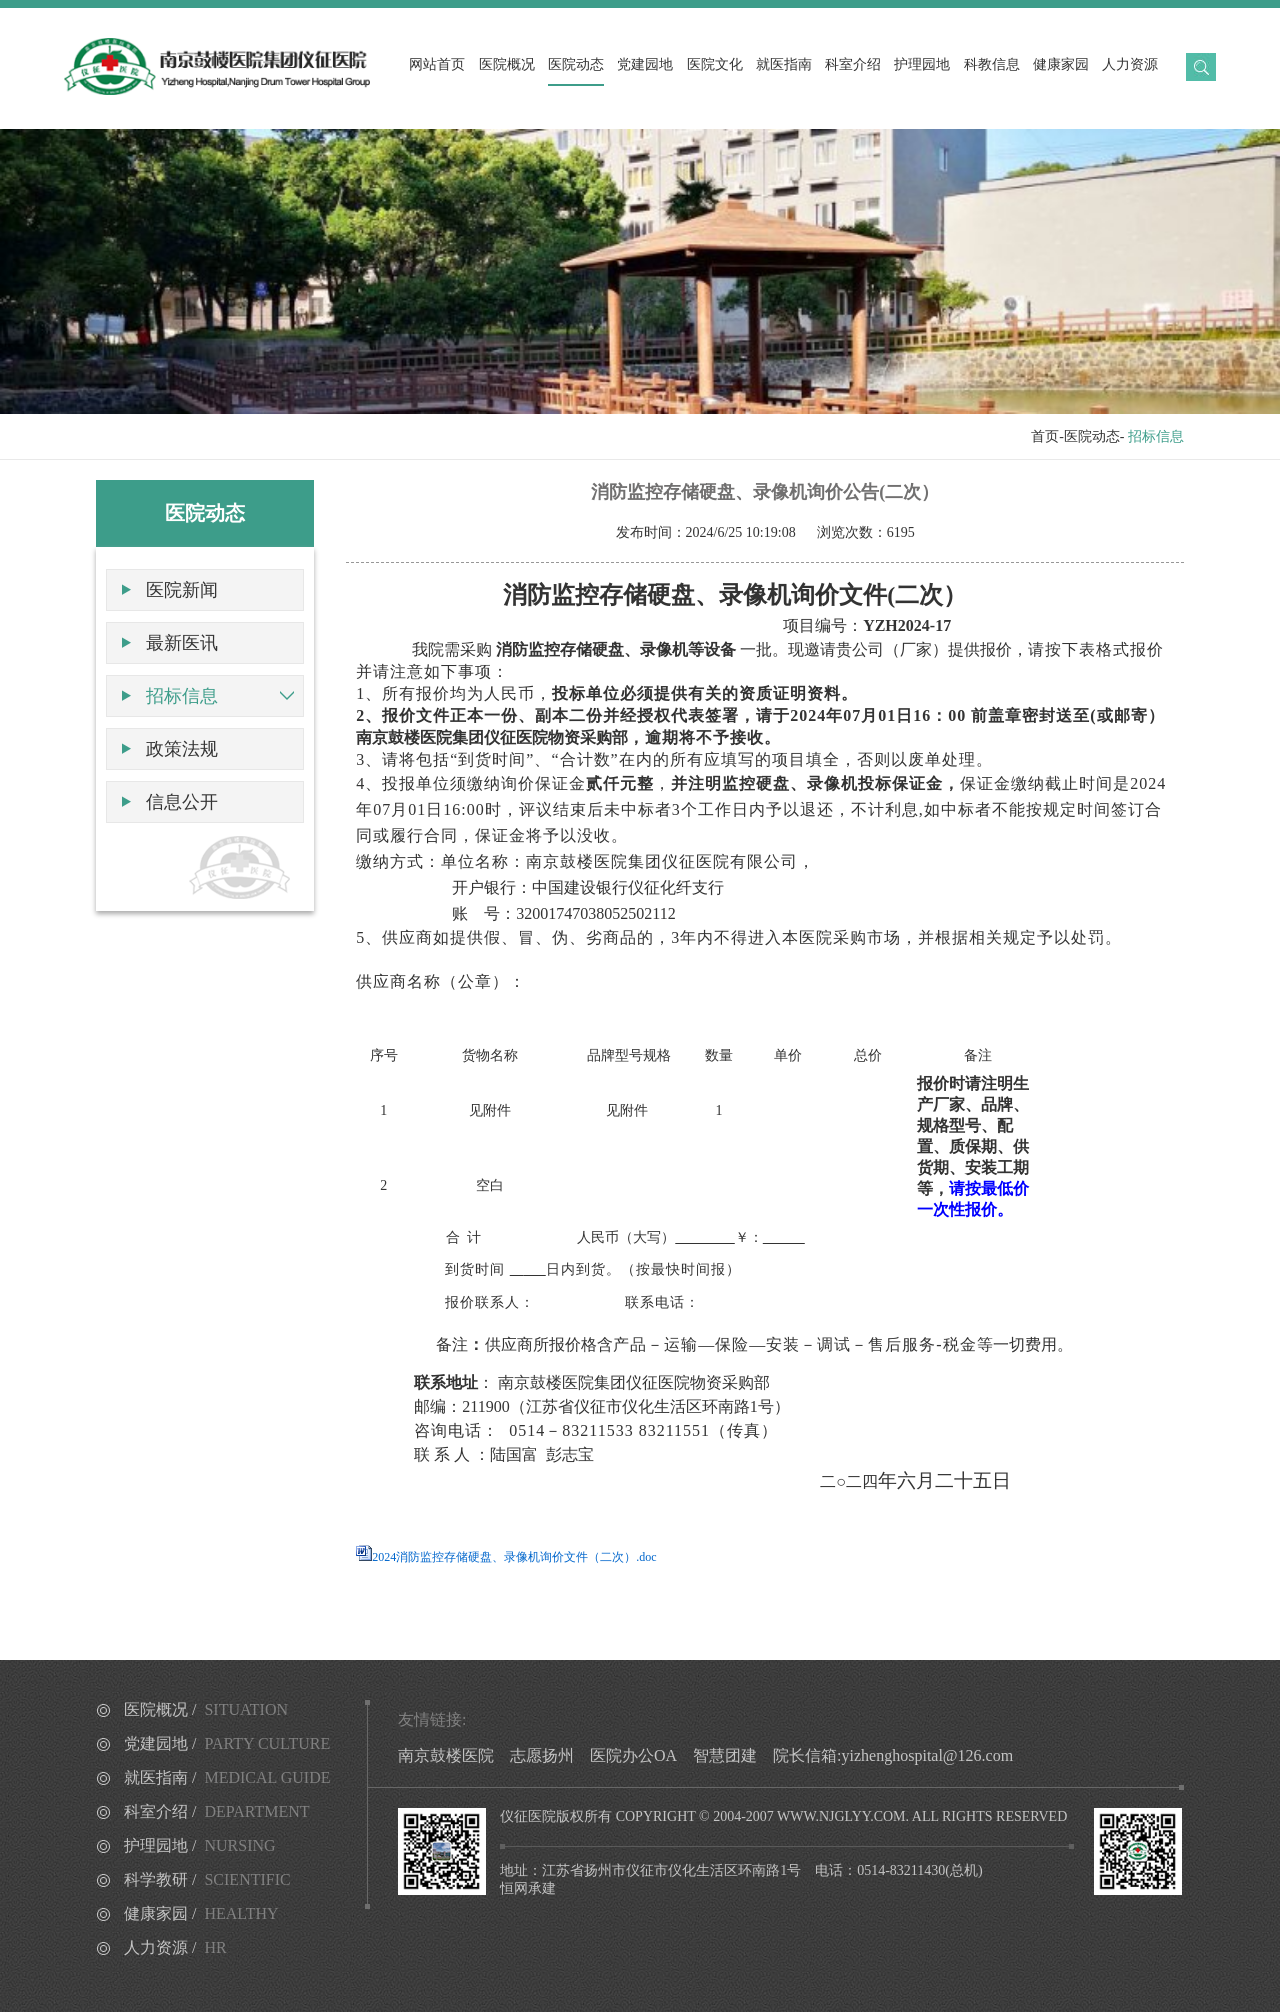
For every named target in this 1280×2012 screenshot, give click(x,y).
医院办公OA (633, 1755)
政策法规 (182, 749)
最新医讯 (182, 643)
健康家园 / (201, 1913)
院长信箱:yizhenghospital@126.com (893, 1755)
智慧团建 (725, 1755)
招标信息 (182, 696)
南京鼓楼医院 (446, 1755)
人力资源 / (175, 1947)
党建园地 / (227, 1743)
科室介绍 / (217, 1811)
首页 (1045, 436)
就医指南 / (227, 1777)
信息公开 (182, 802)
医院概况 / (206, 1709)
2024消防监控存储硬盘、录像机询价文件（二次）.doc (514, 1557)
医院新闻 (182, 590)
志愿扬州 (542, 1755)
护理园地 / (200, 1845)
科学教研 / (207, 1879)
